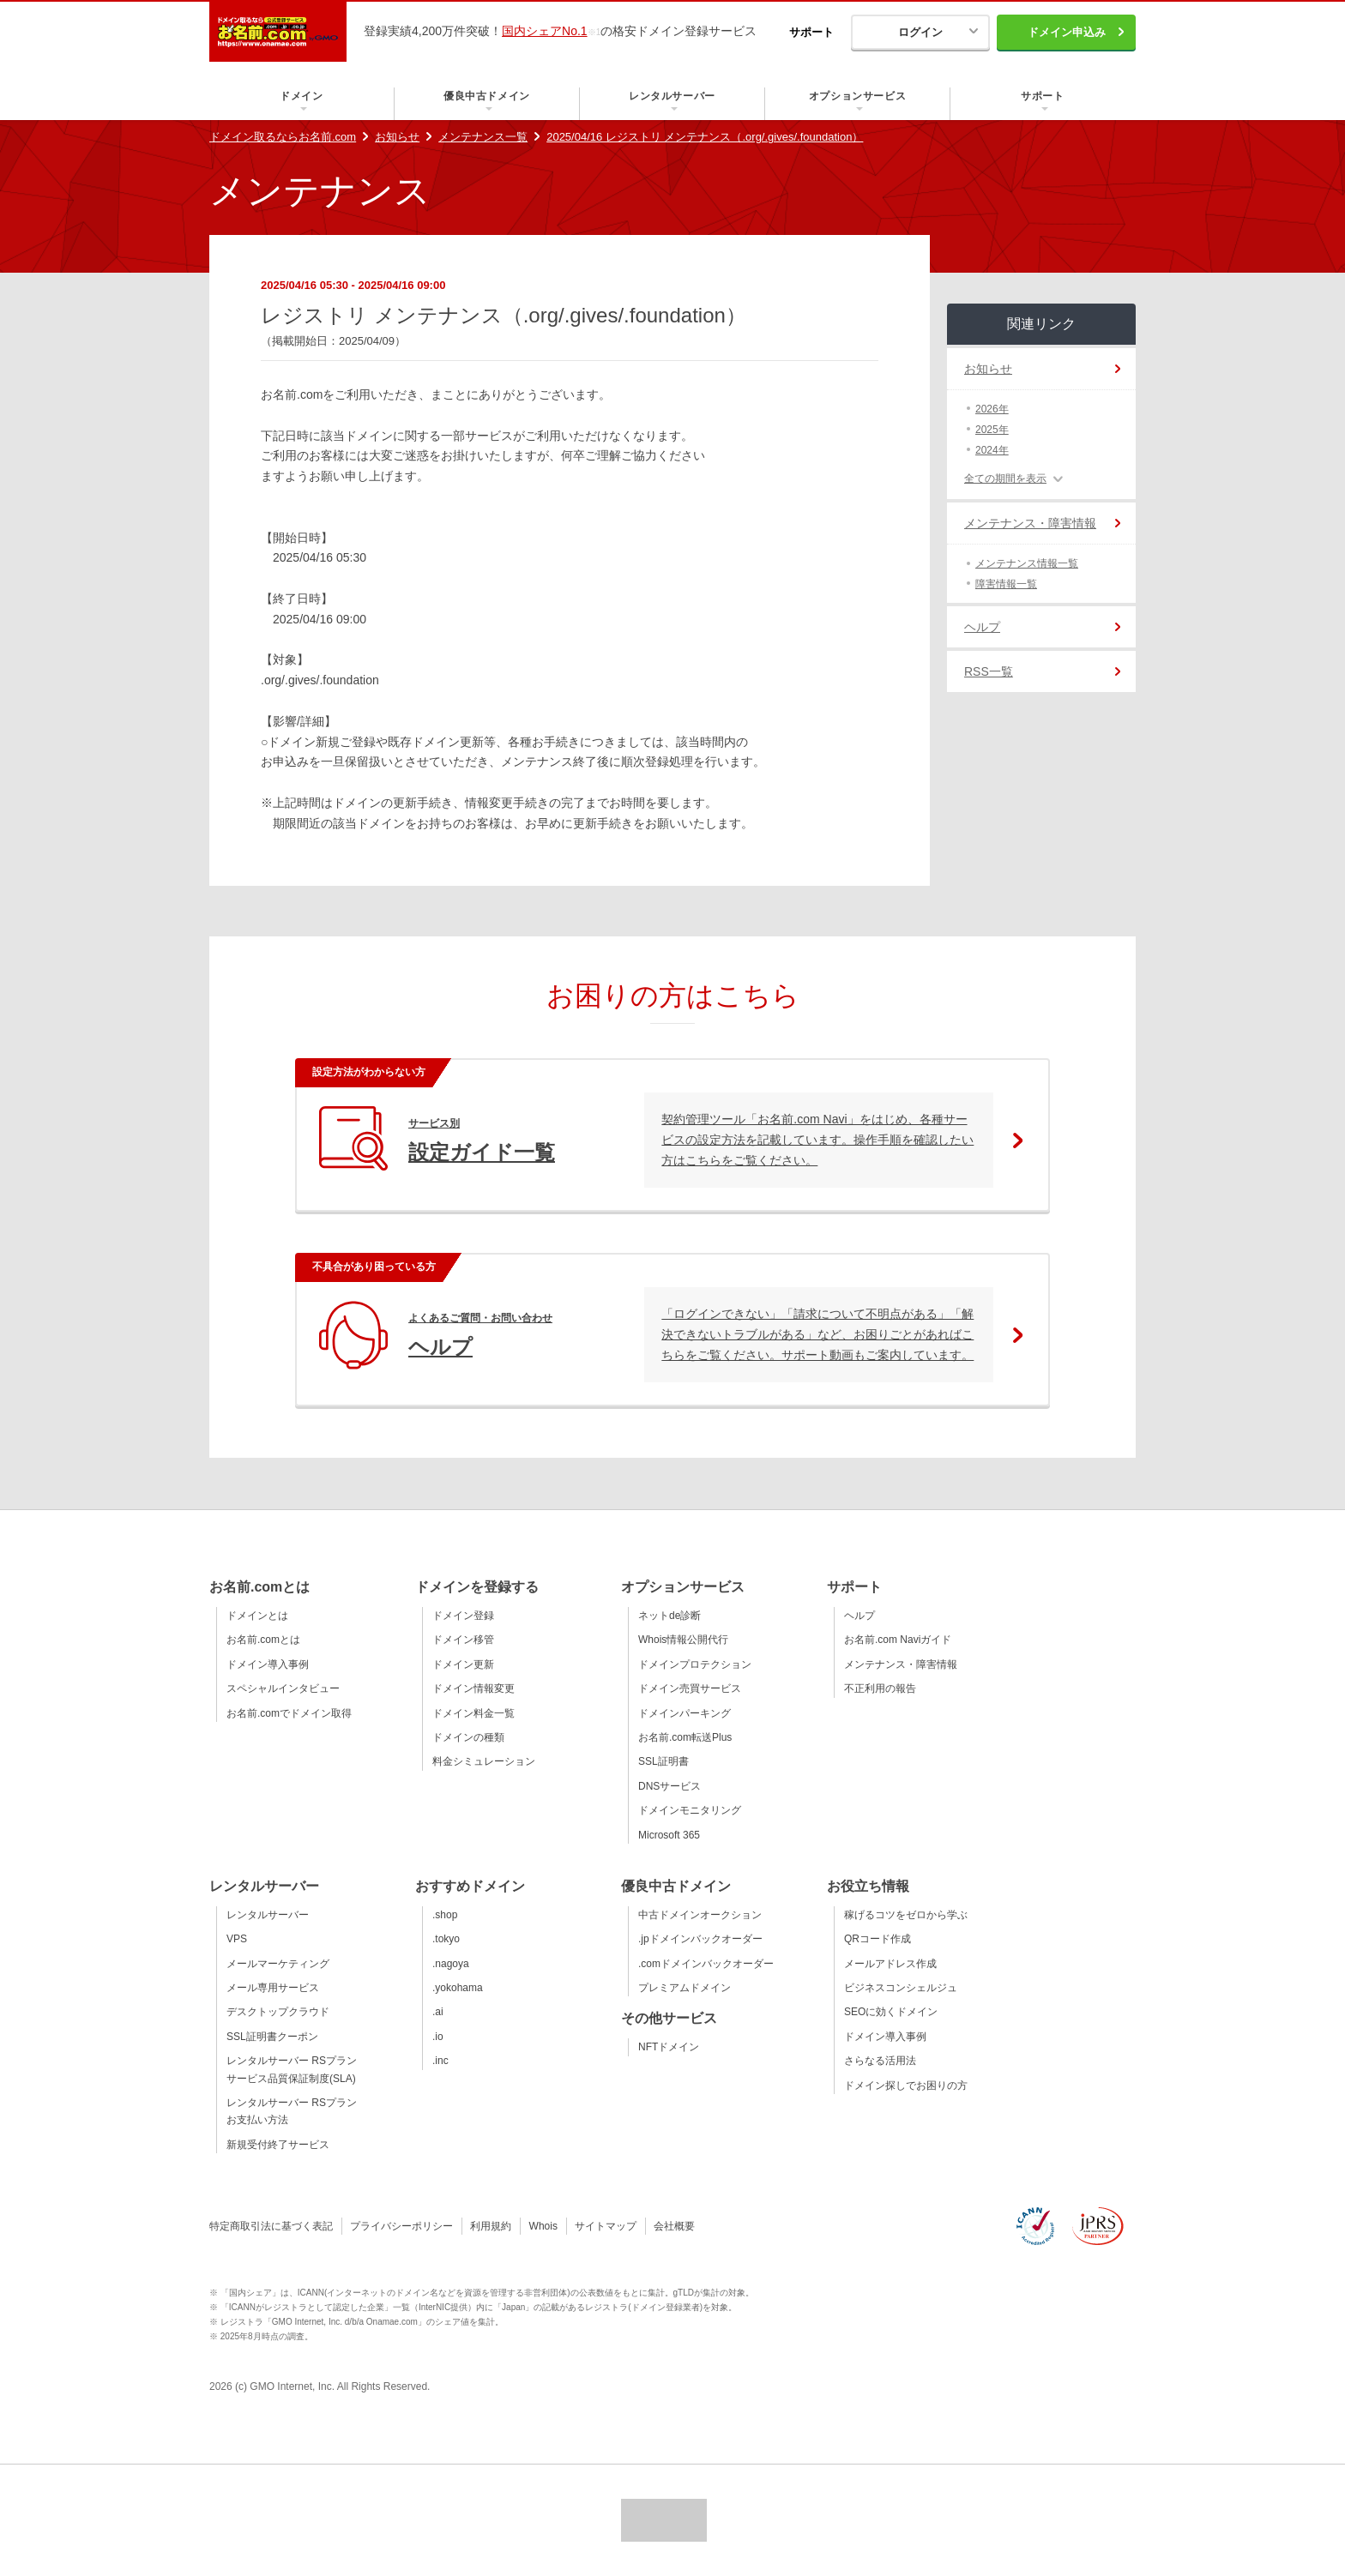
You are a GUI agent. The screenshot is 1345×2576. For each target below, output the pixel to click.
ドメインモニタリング (689, 1810)
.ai (437, 2012)
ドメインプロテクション (694, 1664)
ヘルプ (982, 627)
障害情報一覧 (1006, 584)
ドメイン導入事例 (267, 1664)
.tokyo (446, 1939)
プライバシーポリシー (401, 2226)
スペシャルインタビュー (283, 1688)
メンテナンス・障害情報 (1030, 523)
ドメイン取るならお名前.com (282, 136)
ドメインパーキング (684, 1713)
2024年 (992, 450)
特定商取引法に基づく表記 (271, 2226)
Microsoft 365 (669, 1835)
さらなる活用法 (880, 2061)
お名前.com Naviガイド (897, 1640)
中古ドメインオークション (700, 1915)
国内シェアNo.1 (545, 31)
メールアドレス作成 (890, 1964)
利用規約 (490, 2226)
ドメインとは (257, 1616)
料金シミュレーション (483, 1761)
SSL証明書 (663, 1761)
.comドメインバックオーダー (706, 1964)
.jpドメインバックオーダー (700, 1939)
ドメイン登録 (463, 1616)
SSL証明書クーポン (272, 2037)
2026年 (992, 409)
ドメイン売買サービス (689, 1688)
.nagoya (450, 1964)
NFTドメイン (668, 2047)
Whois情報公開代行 (683, 1640)
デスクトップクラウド (277, 2012)
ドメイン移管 (463, 1640)
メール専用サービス (272, 1988)
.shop (444, 1915)
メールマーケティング (277, 1964)
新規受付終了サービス (277, 2145)
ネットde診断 (669, 1616)
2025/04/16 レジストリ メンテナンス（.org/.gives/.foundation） (704, 136)
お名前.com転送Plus (685, 1737)
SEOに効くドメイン (891, 2012)
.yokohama (457, 1988)
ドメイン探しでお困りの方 (906, 2085)
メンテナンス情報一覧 (1026, 563)
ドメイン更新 (463, 1664)
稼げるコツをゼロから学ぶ (906, 1915)
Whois (543, 2226)
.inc (440, 2061)
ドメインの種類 (468, 1737)
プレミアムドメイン (684, 1988)
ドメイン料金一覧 (473, 1713)
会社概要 (674, 2226)
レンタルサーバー (267, 1915)
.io (437, 2037)
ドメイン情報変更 (473, 1688)
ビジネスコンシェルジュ (900, 1988)
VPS (236, 1939)
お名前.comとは (263, 1640)
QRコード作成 (877, 1939)
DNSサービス (669, 1786)
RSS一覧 (988, 671)
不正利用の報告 (880, 1688)
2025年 (992, 430)
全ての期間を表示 (1005, 478)
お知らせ (397, 136)
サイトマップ (605, 2226)
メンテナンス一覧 (483, 136)
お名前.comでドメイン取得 (289, 1713)
